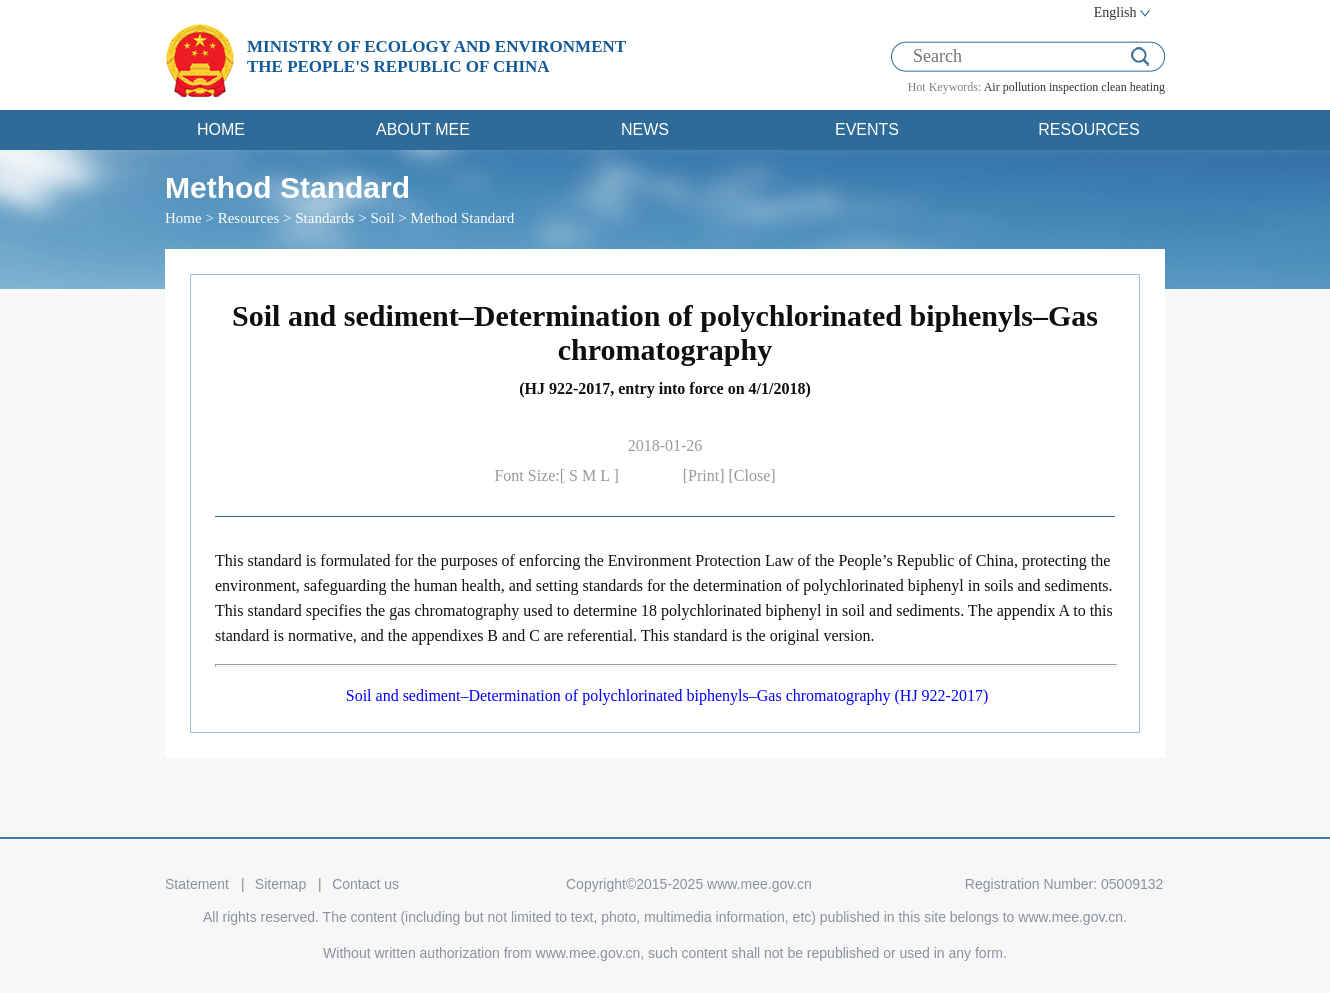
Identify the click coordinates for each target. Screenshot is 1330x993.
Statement (197, 884)
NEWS (645, 129)
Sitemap (280, 884)
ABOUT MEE (423, 129)
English (1115, 12)
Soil (382, 218)
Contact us (365, 884)
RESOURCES (1088, 129)
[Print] (706, 475)
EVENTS (867, 129)
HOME (221, 129)
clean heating (1133, 87)
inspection (1073, 87)
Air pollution (1015, 87)
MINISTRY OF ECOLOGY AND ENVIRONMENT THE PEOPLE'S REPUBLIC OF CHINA (436, 56)
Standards (324, 218)
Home (183, 218)
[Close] (752, 475)
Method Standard (463, 218)
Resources (249, 218)
